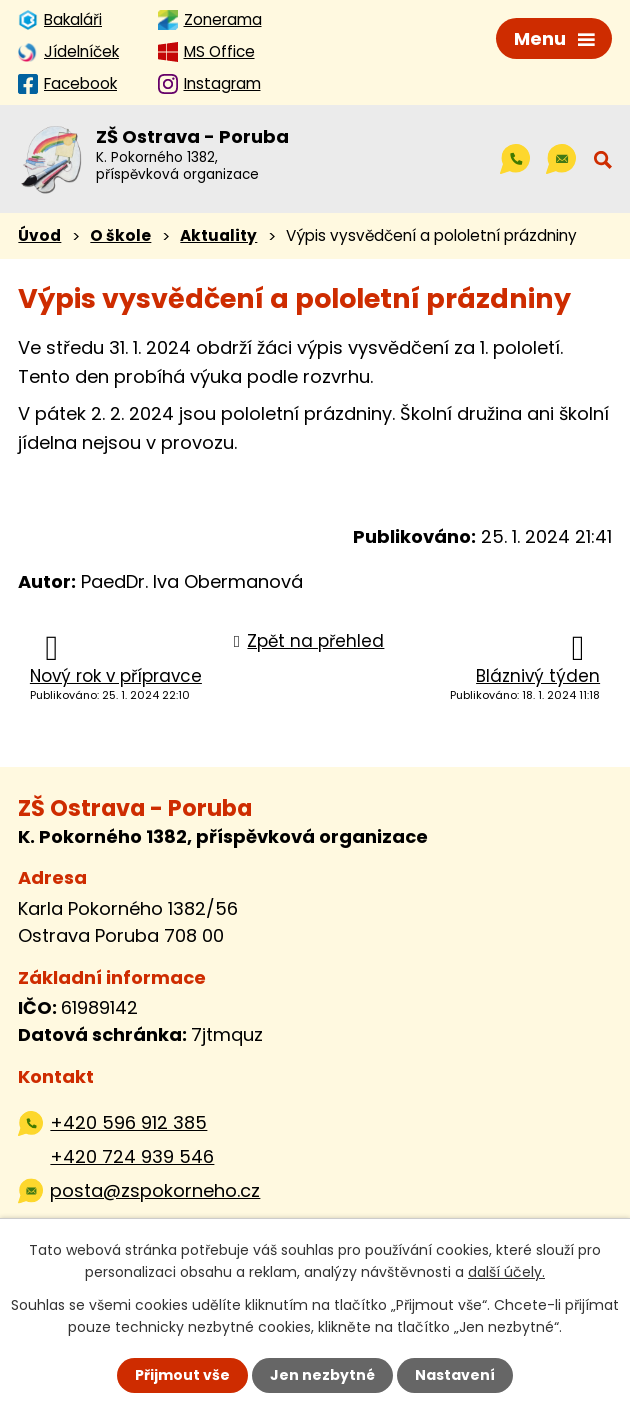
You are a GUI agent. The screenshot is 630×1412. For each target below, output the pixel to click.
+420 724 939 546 (132, 1156)
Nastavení (455, 1375)
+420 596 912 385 (128, 1122)
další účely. (506, 1272)
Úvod (39, 235)
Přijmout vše (182, 1375)
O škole (120, 235)
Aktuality (218, 235)
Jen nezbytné (322, 1375)
